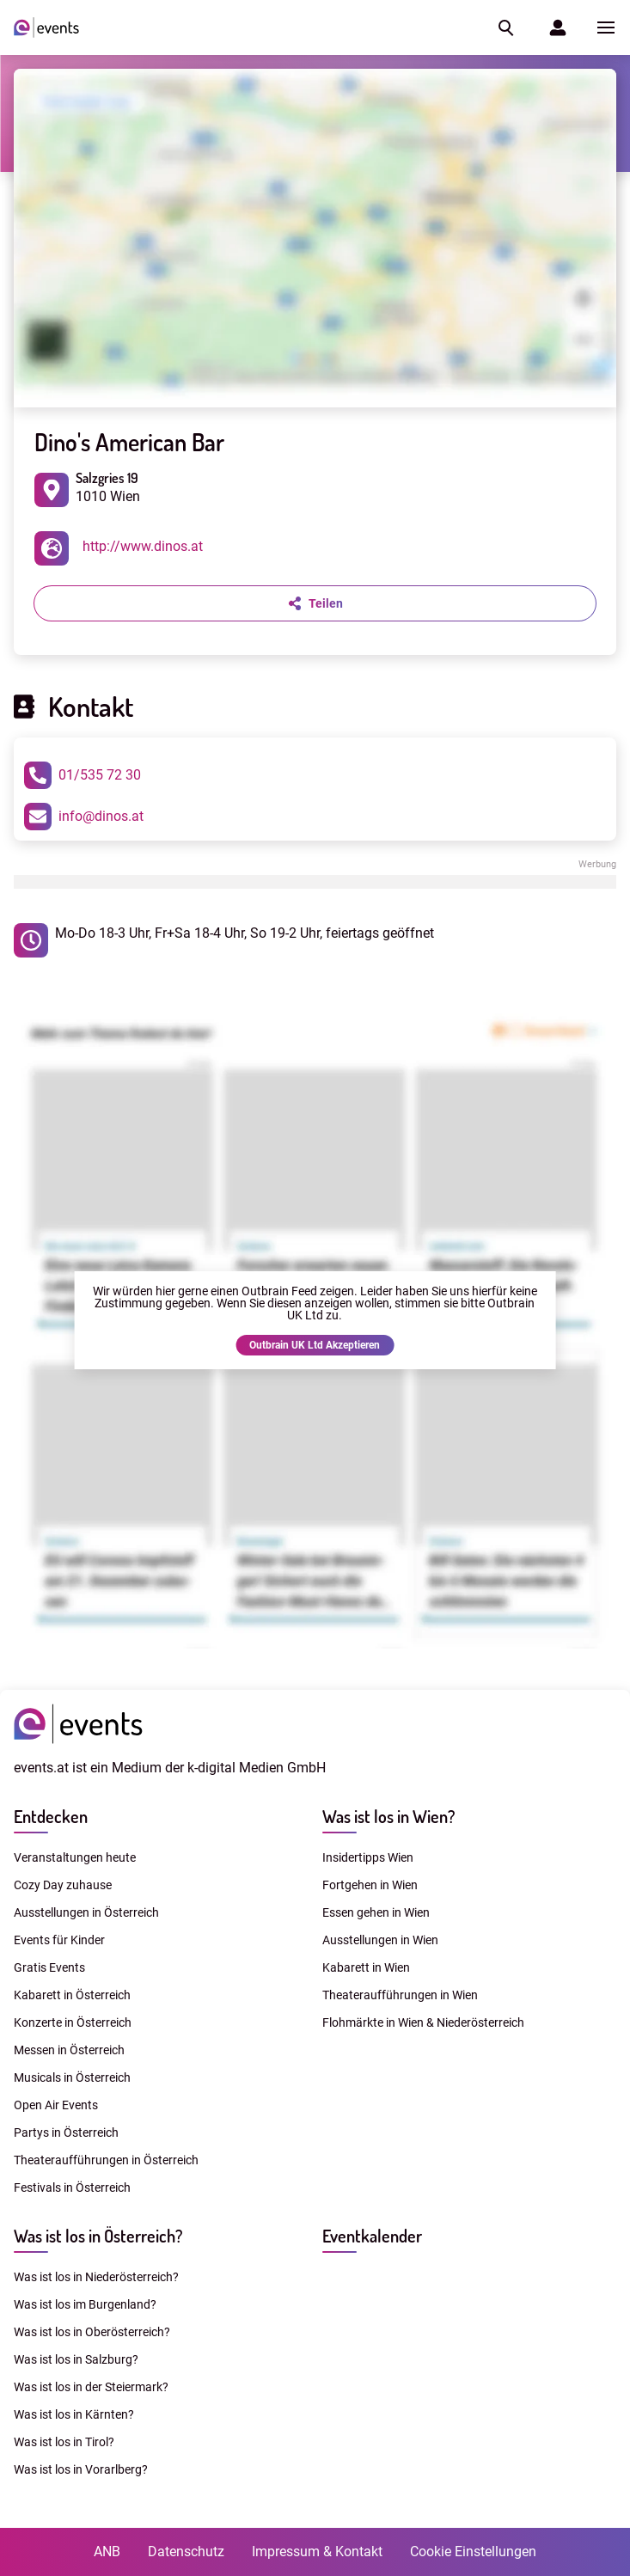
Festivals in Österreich (72, 2187)
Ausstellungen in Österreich (86, 1912)
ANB (107, 2551)
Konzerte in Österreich (73, 2022)
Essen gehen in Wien (376, 1912)
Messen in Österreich (69, 2050)
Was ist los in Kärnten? (74, 2414)
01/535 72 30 (82, 775)
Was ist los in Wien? (388, 1816)
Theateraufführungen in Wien (400, 1995)
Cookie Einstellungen (473, 2551)
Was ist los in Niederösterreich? (96, 2277)
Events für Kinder (59, 1940)
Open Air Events (56, 2105)
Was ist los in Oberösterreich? (92, 2332)
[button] (504, 27)
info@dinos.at (84, 816)
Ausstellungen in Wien (380, 1940)
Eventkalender (372, 2235)
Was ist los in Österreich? (98, 2235)
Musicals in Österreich (72, 2077)
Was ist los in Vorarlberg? (81, 2469)
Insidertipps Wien (367, 1857)
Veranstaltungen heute (75, 1857)
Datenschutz (186, 2551)
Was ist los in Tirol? (64, 2442)
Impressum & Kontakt (317, 2551)
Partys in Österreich (66, 2132)
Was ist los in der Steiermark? (91, 2387)
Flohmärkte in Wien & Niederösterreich (423, 2022)
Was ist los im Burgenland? (85, 2304)
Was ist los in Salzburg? (76, 2359)
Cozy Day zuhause (63, 1885)
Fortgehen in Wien (370, 1885)
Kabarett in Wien (366, 1967)
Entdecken (51, 1816)
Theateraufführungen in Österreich (106, 2160)
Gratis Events (49, 1967)
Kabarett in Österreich (72, 1995)
